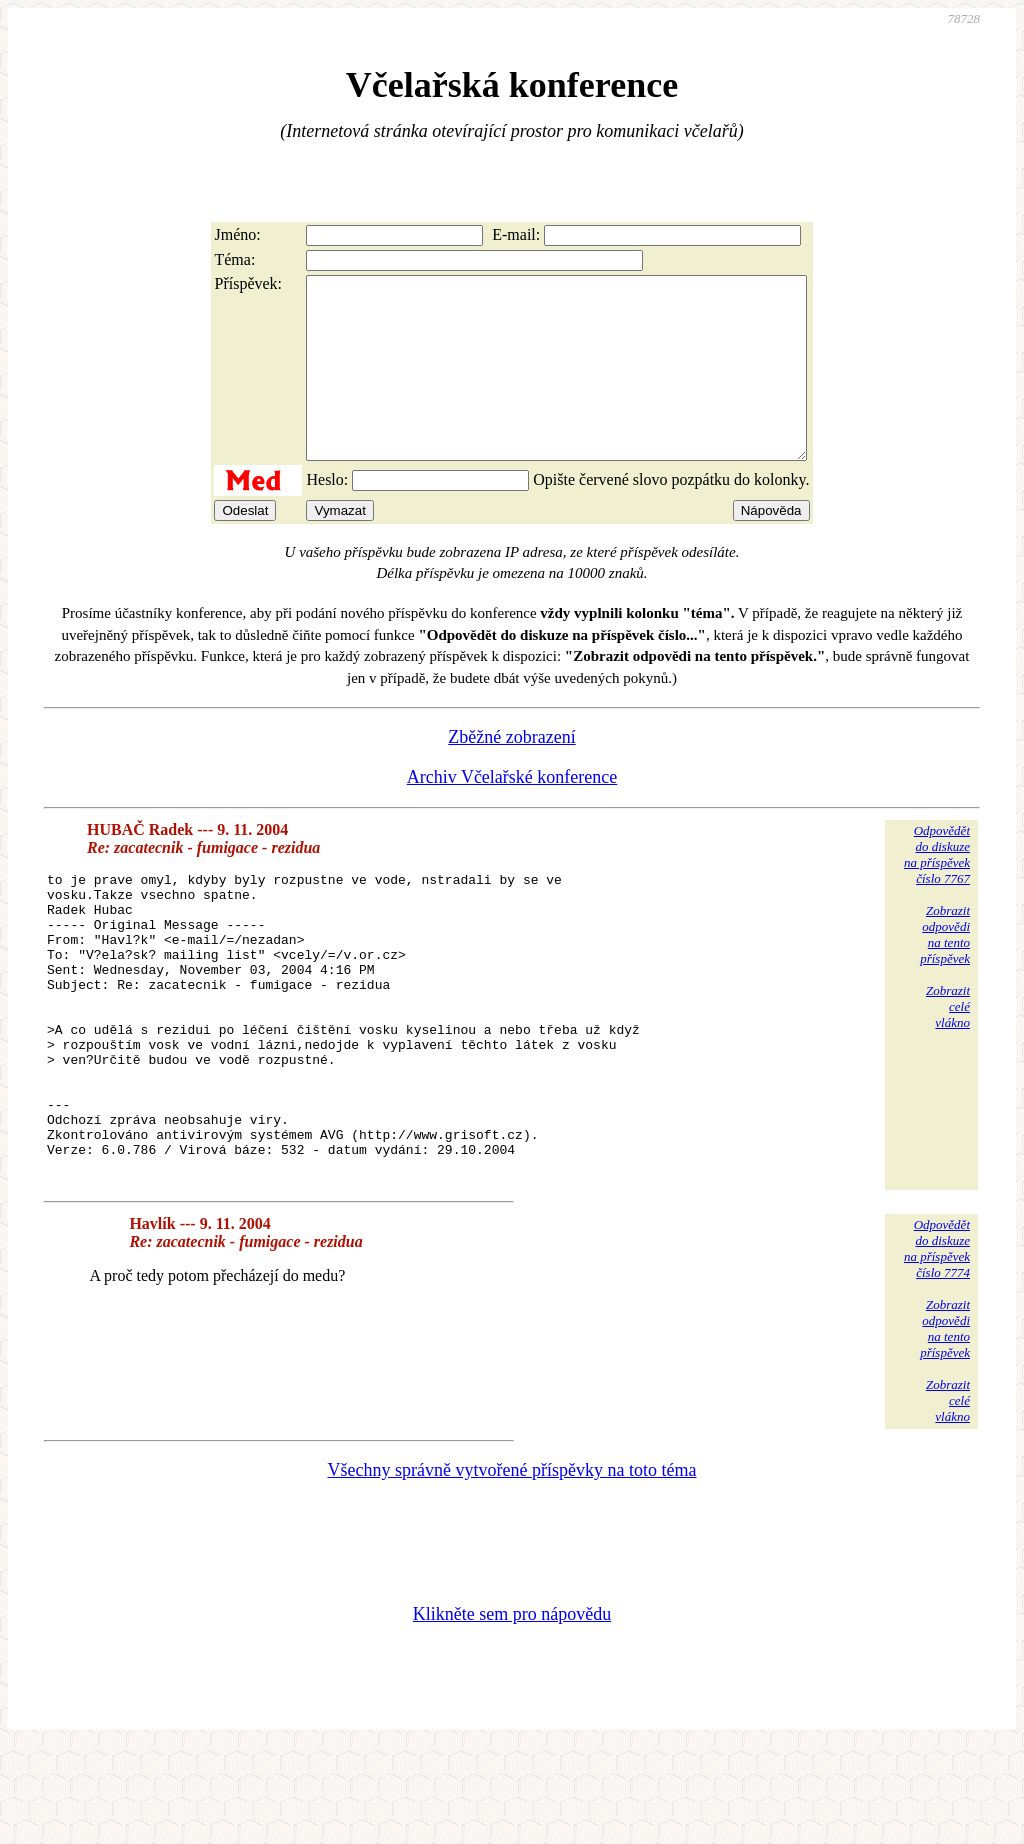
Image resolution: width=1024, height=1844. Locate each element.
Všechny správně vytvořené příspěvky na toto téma (512, 1566)
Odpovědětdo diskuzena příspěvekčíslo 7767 (937, 890)
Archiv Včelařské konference (512, 813)
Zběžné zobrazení (511, 773)
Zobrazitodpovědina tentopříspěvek (945, 970)
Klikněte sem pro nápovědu (512, 1710)
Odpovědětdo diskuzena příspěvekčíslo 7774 (937, 1344)
